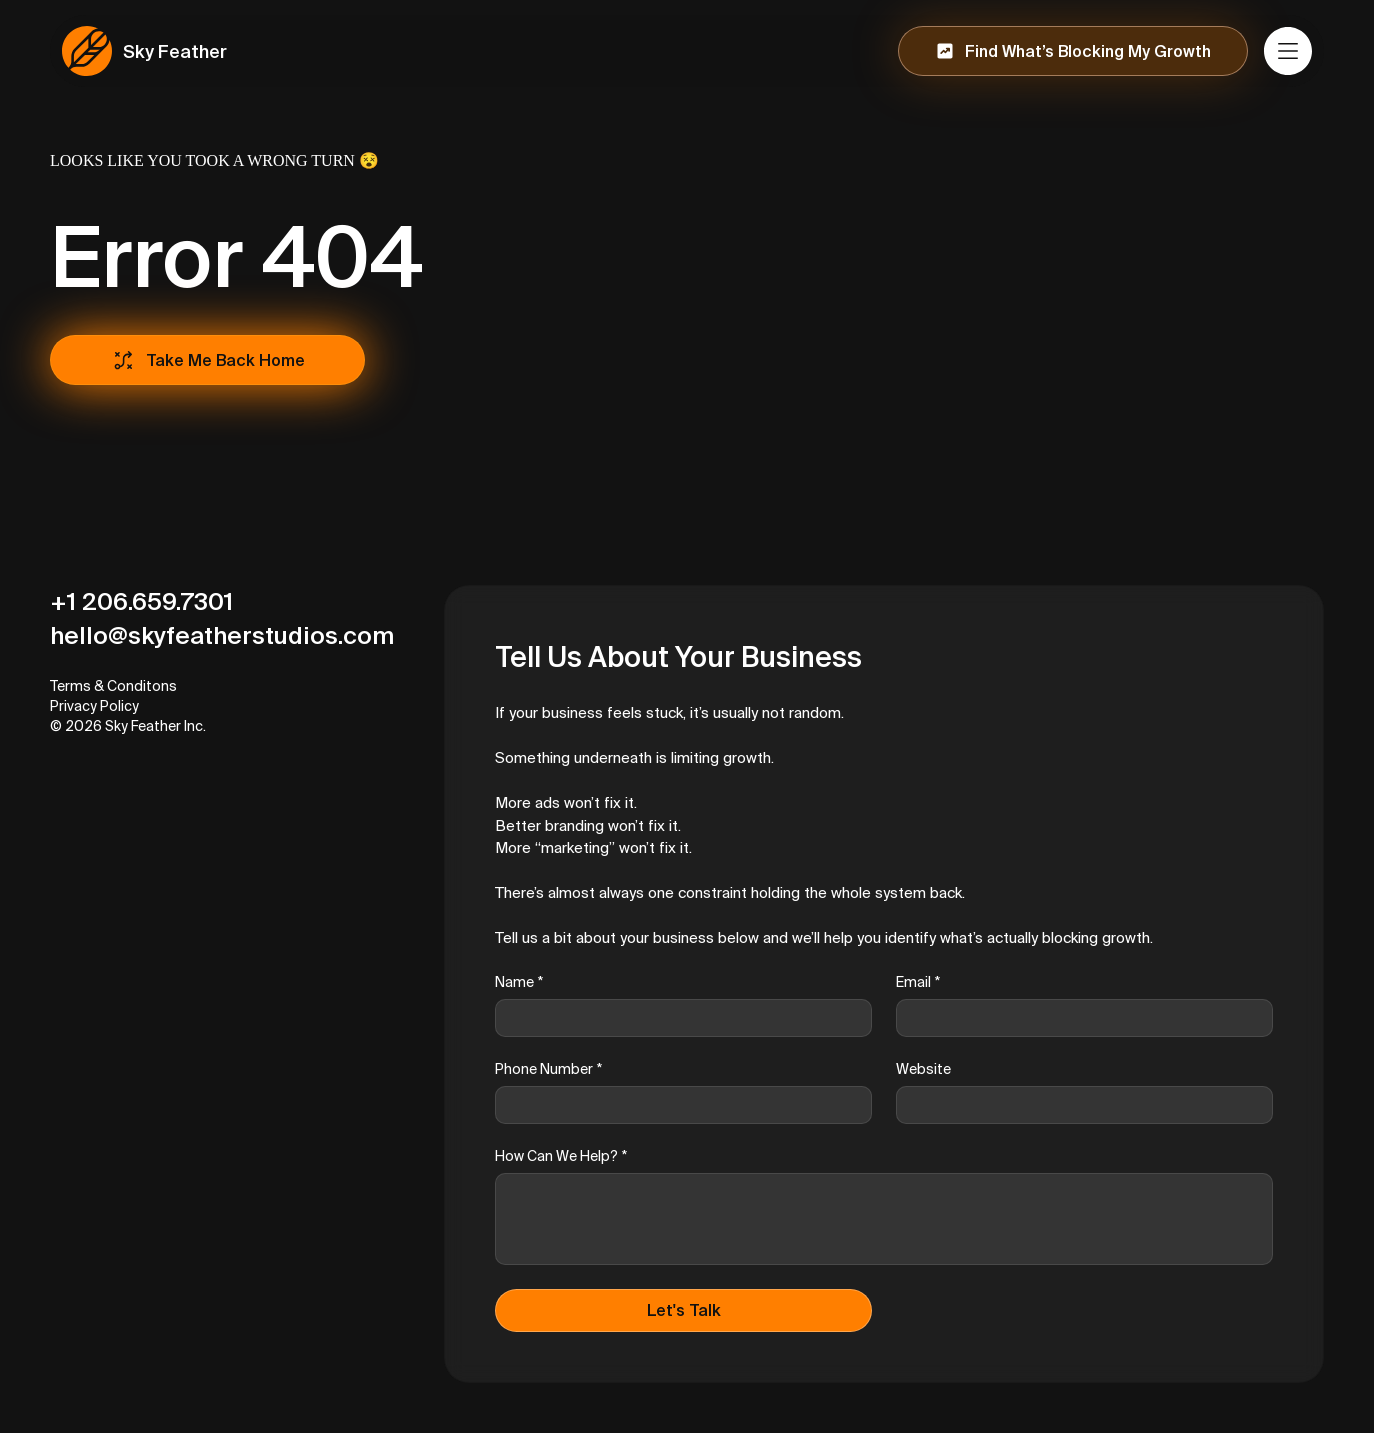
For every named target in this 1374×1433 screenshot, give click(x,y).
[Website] (1078, 1105)
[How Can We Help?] (884, 1219)
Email (918, 982)
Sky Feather (175, 51)
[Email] (1078, 1018)
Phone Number (548, 1069)
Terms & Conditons (113, 686)
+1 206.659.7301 (141, 601)
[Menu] (1289, 51)
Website (923, 1069)
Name (519, 982)
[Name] (677, 1018)
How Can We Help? (561, 1156)
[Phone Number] (677, 1105)
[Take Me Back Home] (207, 360)
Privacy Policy (94, 706)
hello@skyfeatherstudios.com (222, 635)
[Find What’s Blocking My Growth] (1073, 51)
